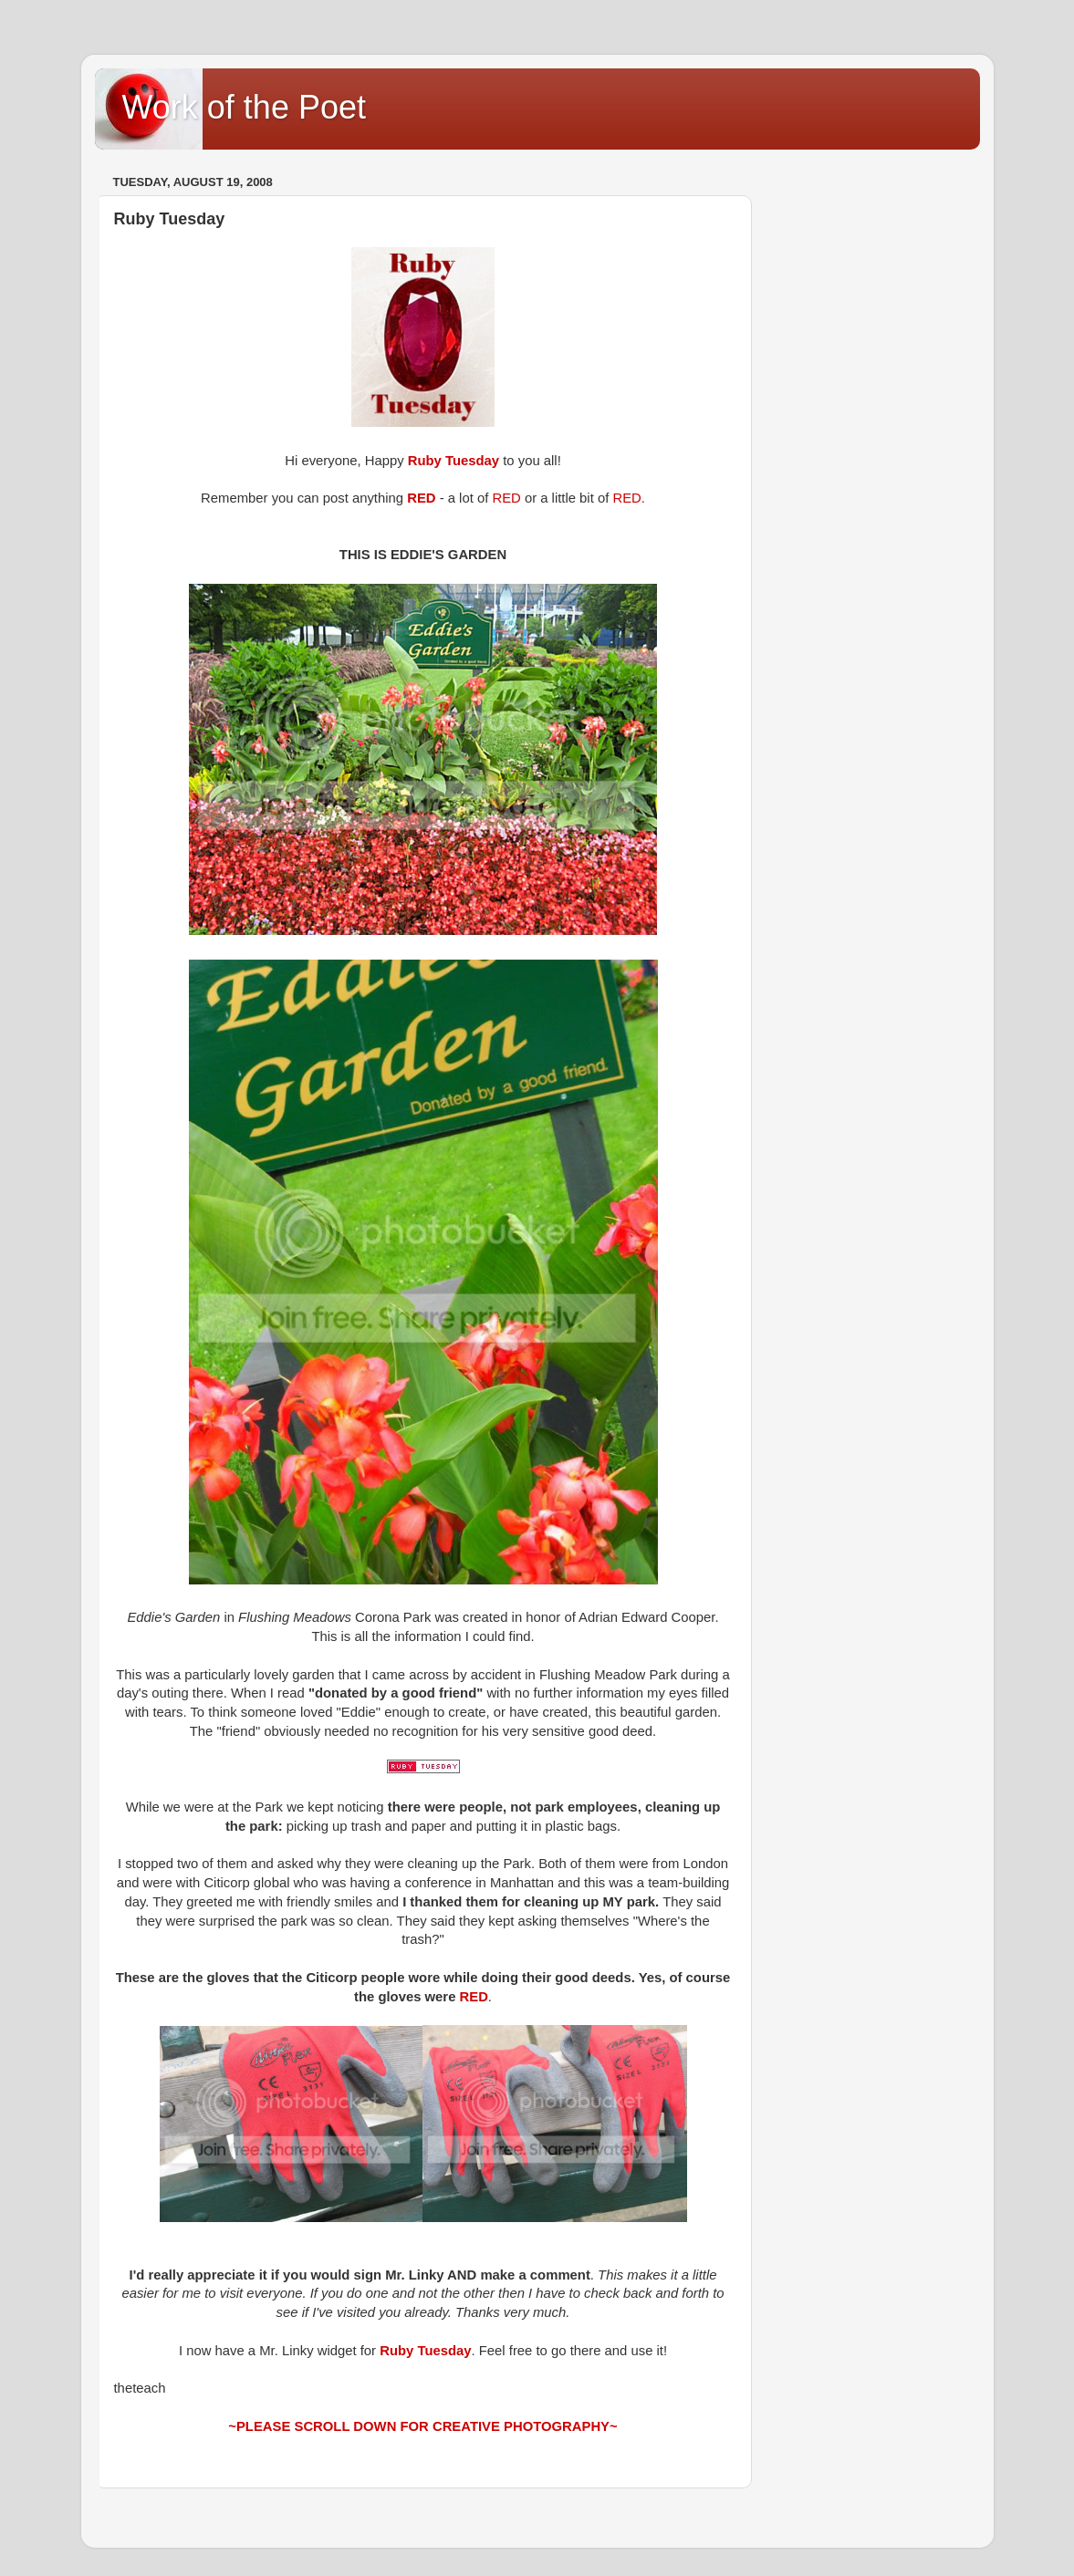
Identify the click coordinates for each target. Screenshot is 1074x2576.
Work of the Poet (244, 107)
